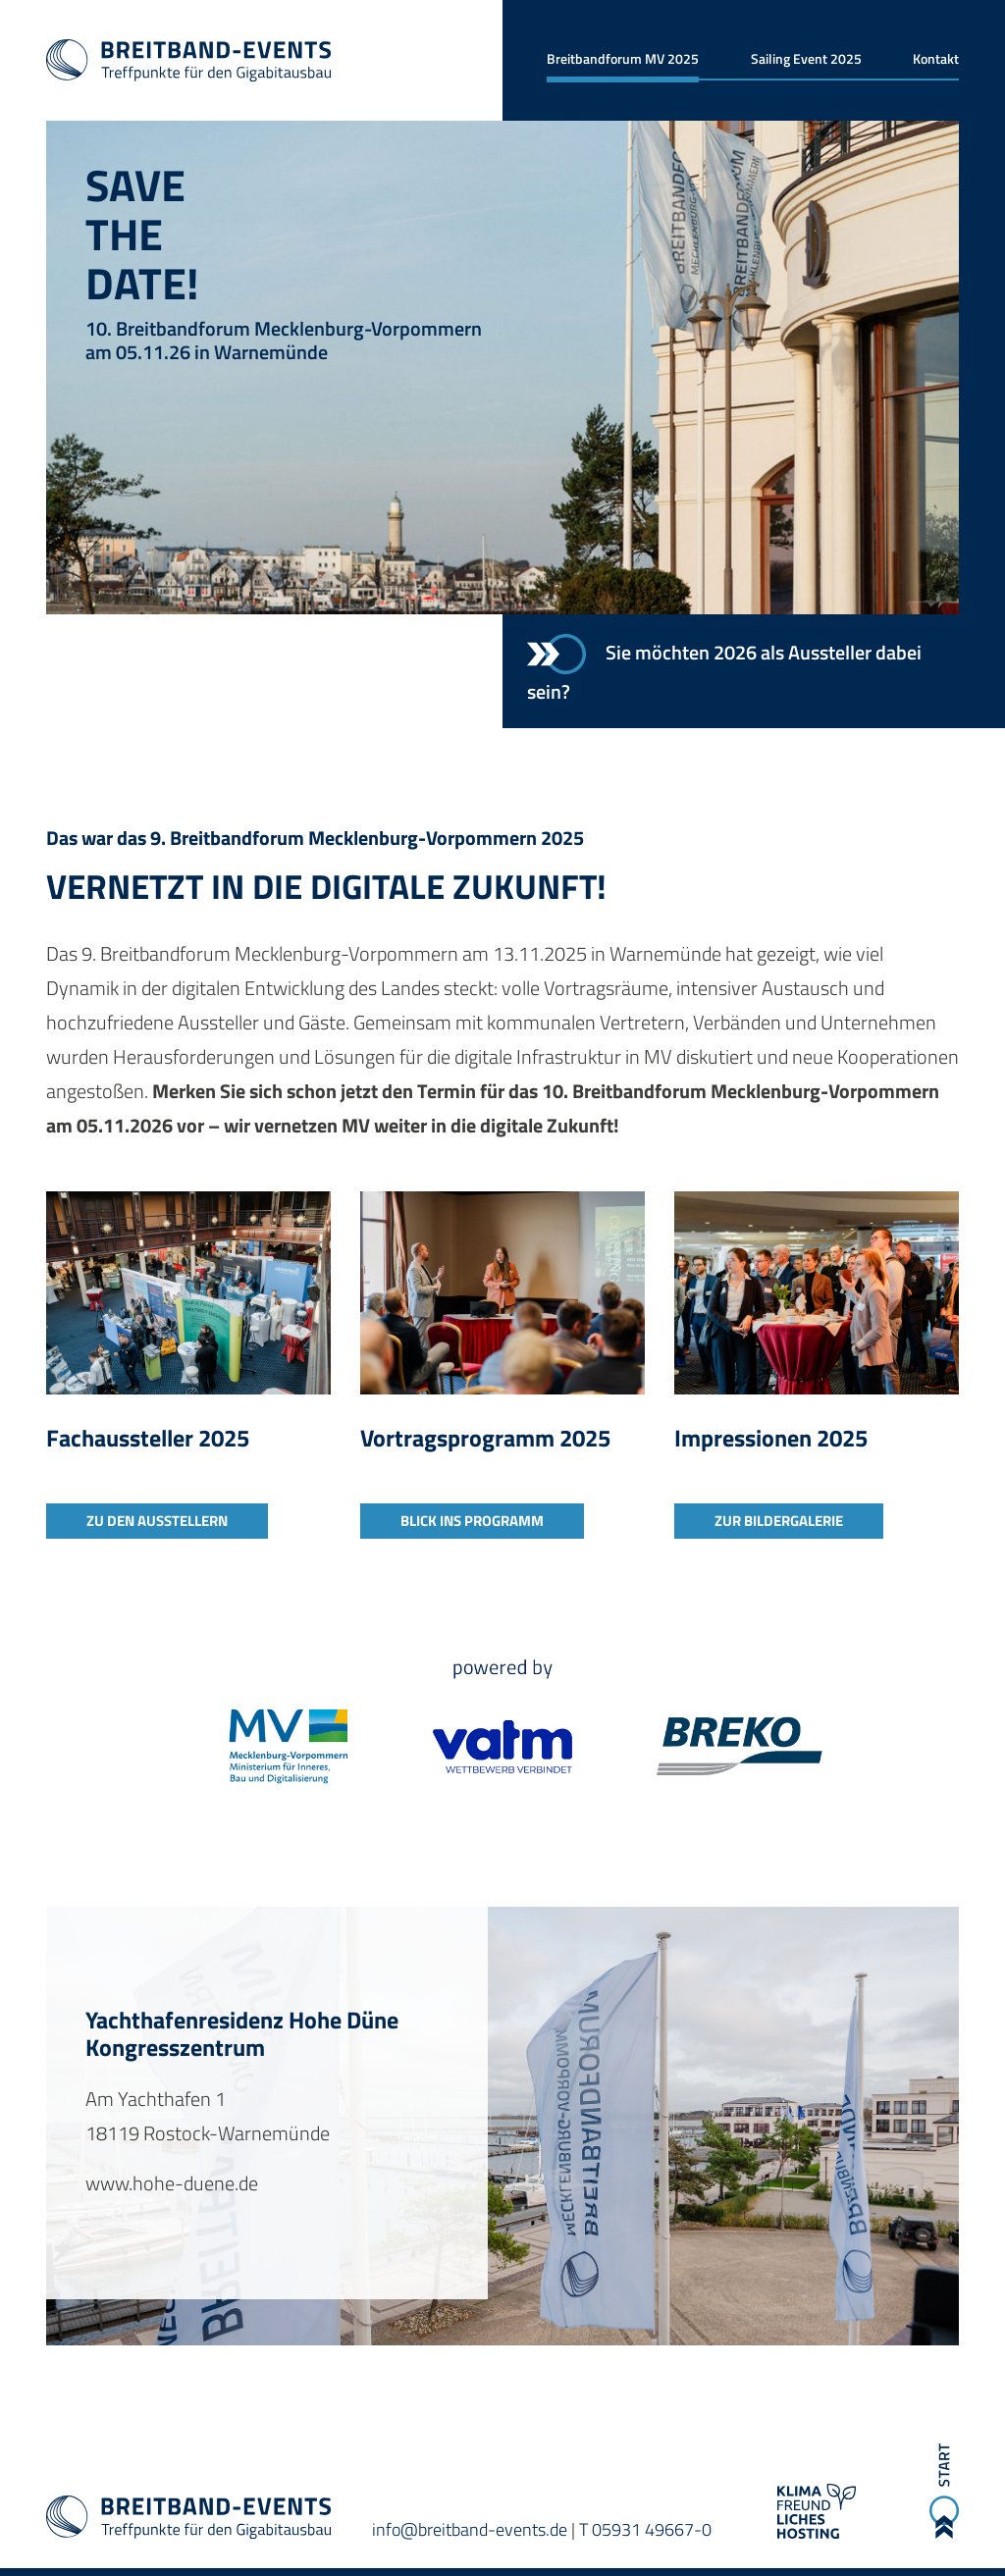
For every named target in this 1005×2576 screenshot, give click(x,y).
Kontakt (936, 58)
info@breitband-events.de (469, 2529)
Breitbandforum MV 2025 (623, 58)
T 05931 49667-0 (645, 2529)
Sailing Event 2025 (806, 58)
